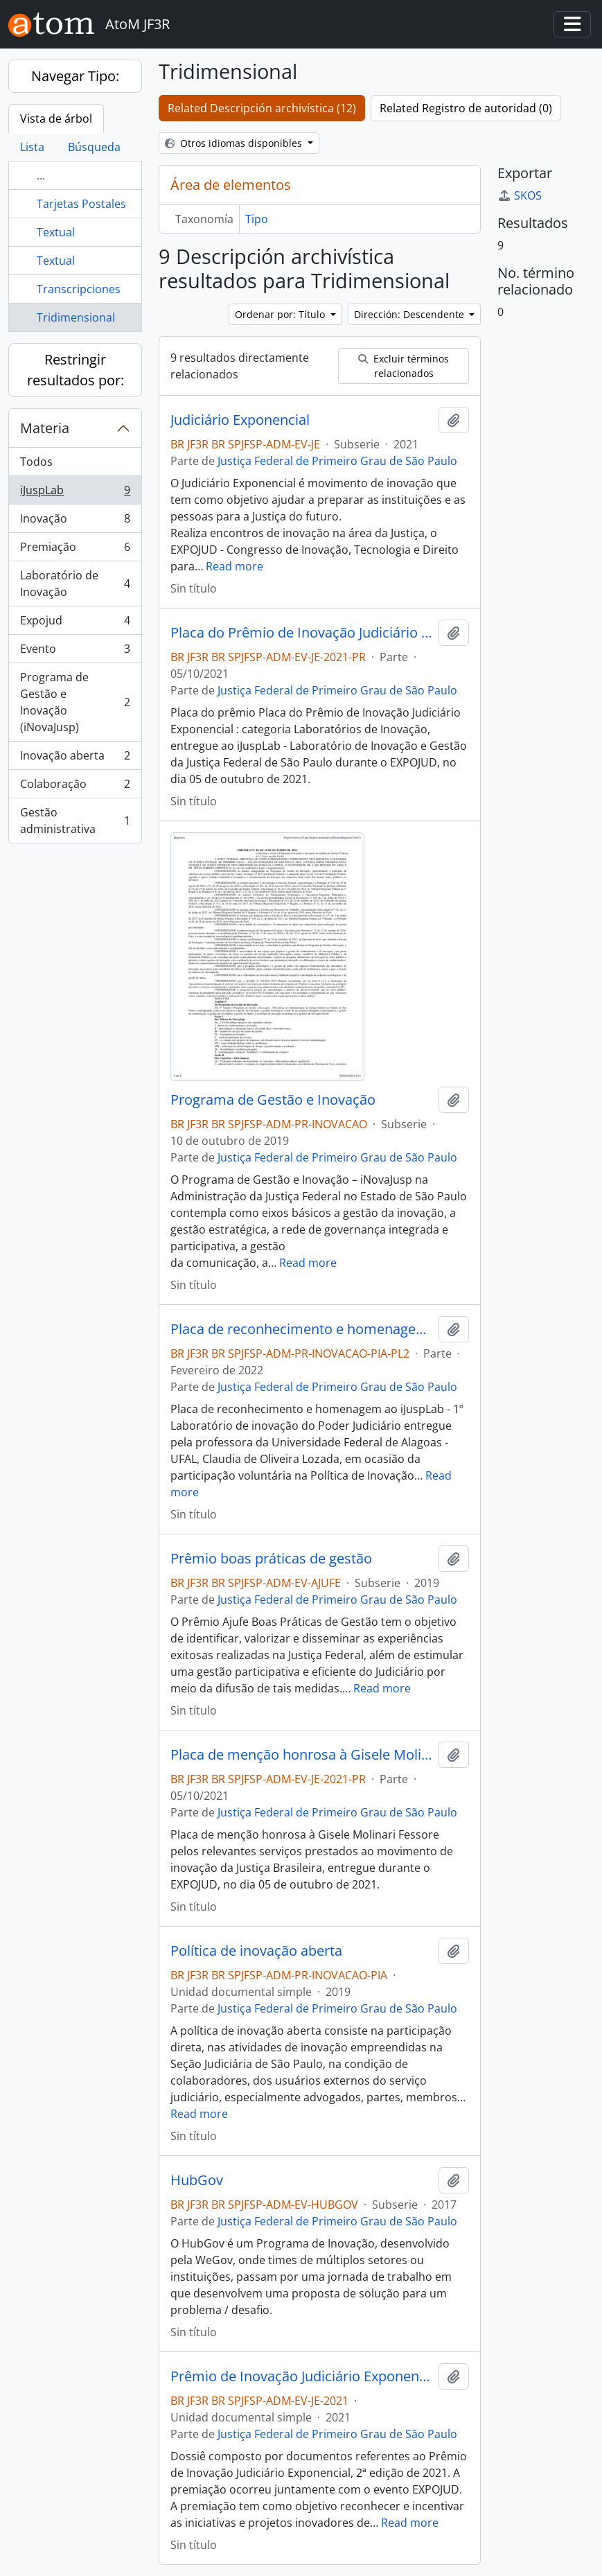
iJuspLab (74, 493)
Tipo (256, 219)
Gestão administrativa (74, 820)
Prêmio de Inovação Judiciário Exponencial (301, 2376)
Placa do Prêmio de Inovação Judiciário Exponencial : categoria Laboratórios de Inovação (301, 632)
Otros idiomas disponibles (235, 143)
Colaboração (74, 787)
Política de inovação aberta (256, 1951)
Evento (74, 651)
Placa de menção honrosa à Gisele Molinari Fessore (301, 1754)
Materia (44, 428)
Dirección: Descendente (410, 314)
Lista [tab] (32, 147)
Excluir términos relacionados (403, 366)
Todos (36, 461)
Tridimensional (76, 317)
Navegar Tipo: (75, 76)
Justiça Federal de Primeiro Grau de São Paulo (337, 460)
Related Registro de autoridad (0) (466, 108)
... (41, 175)
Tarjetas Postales (81, 203)
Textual (56, 232)
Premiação (74, 549)
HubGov (196, 2180)
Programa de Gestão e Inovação (272, 1100)
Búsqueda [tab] (94, 147)
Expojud (74, 623)
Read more (234, 566)
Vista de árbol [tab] (56, 118)
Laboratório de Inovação (74, 583)
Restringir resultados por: (75, 369)
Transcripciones (79, 289)
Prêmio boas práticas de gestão (271, 1558)
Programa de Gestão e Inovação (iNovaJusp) (74, 702)
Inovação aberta (74, 758)
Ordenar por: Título (281, 314)
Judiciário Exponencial (240, 420)
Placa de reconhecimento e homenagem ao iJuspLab (301, 1329)
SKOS (519, 195)
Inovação (74, 521)
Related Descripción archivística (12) (262, 108)
